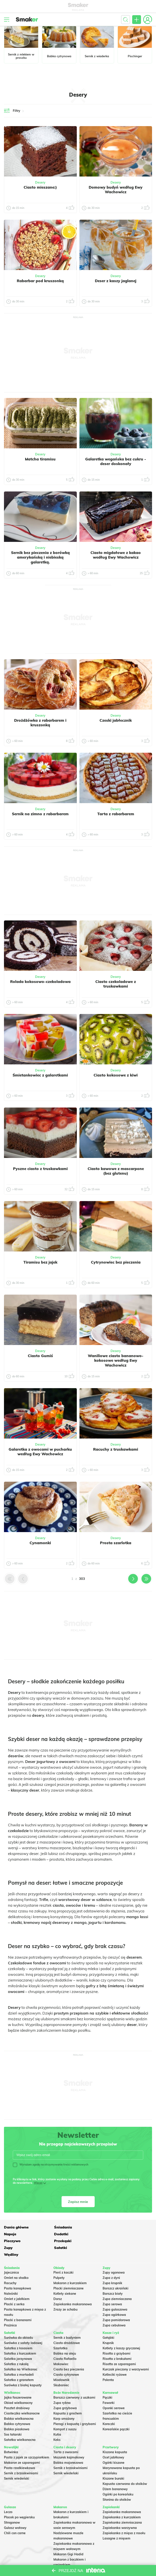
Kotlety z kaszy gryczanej (121, 2335)
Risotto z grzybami (116, 2340)
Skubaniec (61, 2372)
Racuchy (10, 2269)
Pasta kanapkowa (17, 2275)
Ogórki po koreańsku (118, 2480)
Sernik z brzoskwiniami (21, 2459)
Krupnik (108, 2329)
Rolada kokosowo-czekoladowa (40, 981)
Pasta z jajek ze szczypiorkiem (26, 2443)
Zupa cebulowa (114, 2312)
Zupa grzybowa (65, 2394)
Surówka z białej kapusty (23, 2372)
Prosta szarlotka (115, 1542)
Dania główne (16, 2227)
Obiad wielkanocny (18, 2389)
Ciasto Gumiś (40, 1355)
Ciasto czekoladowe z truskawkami (115, 983)
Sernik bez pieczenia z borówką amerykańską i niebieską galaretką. (40, 557)
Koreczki (109, 2410)
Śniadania (62, 2227)
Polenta (108, 2366)
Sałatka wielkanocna (20, 2426)
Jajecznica (11, 2259)
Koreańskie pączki (116, 2416)
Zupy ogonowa (114, 2259)
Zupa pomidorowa (116, 2306)
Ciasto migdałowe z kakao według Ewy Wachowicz (115, 554)
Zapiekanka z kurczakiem (122, 2503)
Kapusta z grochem (67, 2400)
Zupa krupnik (112, 2269)
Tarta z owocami (65, 2438)
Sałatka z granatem (19, 2366)
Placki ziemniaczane (68, 2275)
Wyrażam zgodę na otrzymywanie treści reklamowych (50, 2165)
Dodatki (11, 2234)
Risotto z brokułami (117, 2345)
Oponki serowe (114, 2394)
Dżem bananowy (115, 2475)
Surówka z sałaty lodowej (23, 2329)
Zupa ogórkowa (114, 2301)
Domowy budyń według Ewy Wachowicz (116, 189)
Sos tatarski (13, 2421)
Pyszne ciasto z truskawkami (40, 1168)
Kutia (57, 2421)
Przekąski (111, 2234)
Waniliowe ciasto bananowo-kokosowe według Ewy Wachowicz (115, 1360)
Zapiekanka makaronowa (72, 2291)
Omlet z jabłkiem (17, 2285)
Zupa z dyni (111, 2264)
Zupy (8, 2241)
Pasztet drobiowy (17, 2394)
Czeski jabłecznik (116, 720)
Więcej (38, 2182)
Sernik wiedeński (16, 2465)
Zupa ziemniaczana (117, 2285)
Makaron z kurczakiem (70, 2269)
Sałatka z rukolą (16, 2350)
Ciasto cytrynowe (66, 2361)
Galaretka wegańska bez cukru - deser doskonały (115, 461)
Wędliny (110, 2241)
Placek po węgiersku (19, 2503)
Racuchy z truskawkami (115, 1449)
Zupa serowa (112, 2291)
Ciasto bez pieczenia (68, 2356)
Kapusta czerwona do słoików (125, 2470)
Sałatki (59, 2241)
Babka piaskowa (16, 2416)
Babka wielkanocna (19, 2405)
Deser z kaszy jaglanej (115, 280)
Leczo (8, 2498)
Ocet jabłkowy (113, 2443)
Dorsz (57, 2285)
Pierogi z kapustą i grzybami (74, 2410)
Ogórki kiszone (113, 2449)
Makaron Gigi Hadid (68, 2540)
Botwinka (11, 2438)
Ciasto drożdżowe (66, 2329)
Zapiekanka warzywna (120, 2514)
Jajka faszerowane (18, 2384)
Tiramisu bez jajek (40, 1262)
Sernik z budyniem (67, 2324)
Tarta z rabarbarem (115, 813)
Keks (56, 2426)
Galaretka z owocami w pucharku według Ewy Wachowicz (40, 1451)
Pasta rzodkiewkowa (19, 2454)
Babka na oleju (64, 2340)
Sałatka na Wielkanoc (20, 2356)
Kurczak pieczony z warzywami (126, 2356)
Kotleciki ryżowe (115, 2361)
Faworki (109, 2389)
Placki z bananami (18, 2306)
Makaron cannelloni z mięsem (75, 2556)
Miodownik (61, 2366)
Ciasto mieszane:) (40, 187)
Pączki (107, 2384)
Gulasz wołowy (15, 2514)
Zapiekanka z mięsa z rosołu (124, 2519)
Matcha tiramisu (40, 459)
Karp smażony (64, 2405)
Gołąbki (108, 2324)
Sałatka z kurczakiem (20, 2340)
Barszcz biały (113, 2280)
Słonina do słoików (117, 2486)
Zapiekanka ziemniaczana (122, 2509)
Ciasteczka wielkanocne (22, 2400)
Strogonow (12, 2509)
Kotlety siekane (64, 2280)
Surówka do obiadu (18, 2324)
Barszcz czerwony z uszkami (74, 2384)
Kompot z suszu (64, 2416)
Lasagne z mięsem (116, 2524)
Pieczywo (61, 2234)
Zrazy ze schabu (65, 2296)
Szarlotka (60, 2335)
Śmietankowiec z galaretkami (40, 1075)
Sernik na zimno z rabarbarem (40, 813)
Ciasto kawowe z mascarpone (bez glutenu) (116, 1171)
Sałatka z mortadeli (19, 2361)
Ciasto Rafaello (64, 2345)
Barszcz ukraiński (115, 2275)
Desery (40, 182)
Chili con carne (15, 2519)
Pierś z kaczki (63, 2259)
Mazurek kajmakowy (68, 2443)
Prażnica (10, 2312)
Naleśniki (11, 2280)
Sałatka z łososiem (18, 2335)
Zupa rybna (62, 2389)
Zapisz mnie (78, 2201)
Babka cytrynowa (17, 2410)
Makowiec (60, 2350)
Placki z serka (14, 2291)
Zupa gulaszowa (115, 2296)
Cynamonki (40, 1542)
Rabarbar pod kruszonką (40, 280)
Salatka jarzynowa (18, 2345)
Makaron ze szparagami (22, 2449)
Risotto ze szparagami (119, 2350)
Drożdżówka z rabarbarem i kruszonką (40, 722)
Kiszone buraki (113, 2465)
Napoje (109, 2227)
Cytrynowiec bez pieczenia (116, 1262)
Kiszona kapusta (115, 2438)
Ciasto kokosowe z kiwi (116, 1075)
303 (82, 1579)
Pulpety (59, 2264)
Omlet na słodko (16, 2264)
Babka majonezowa (68, 2449)
